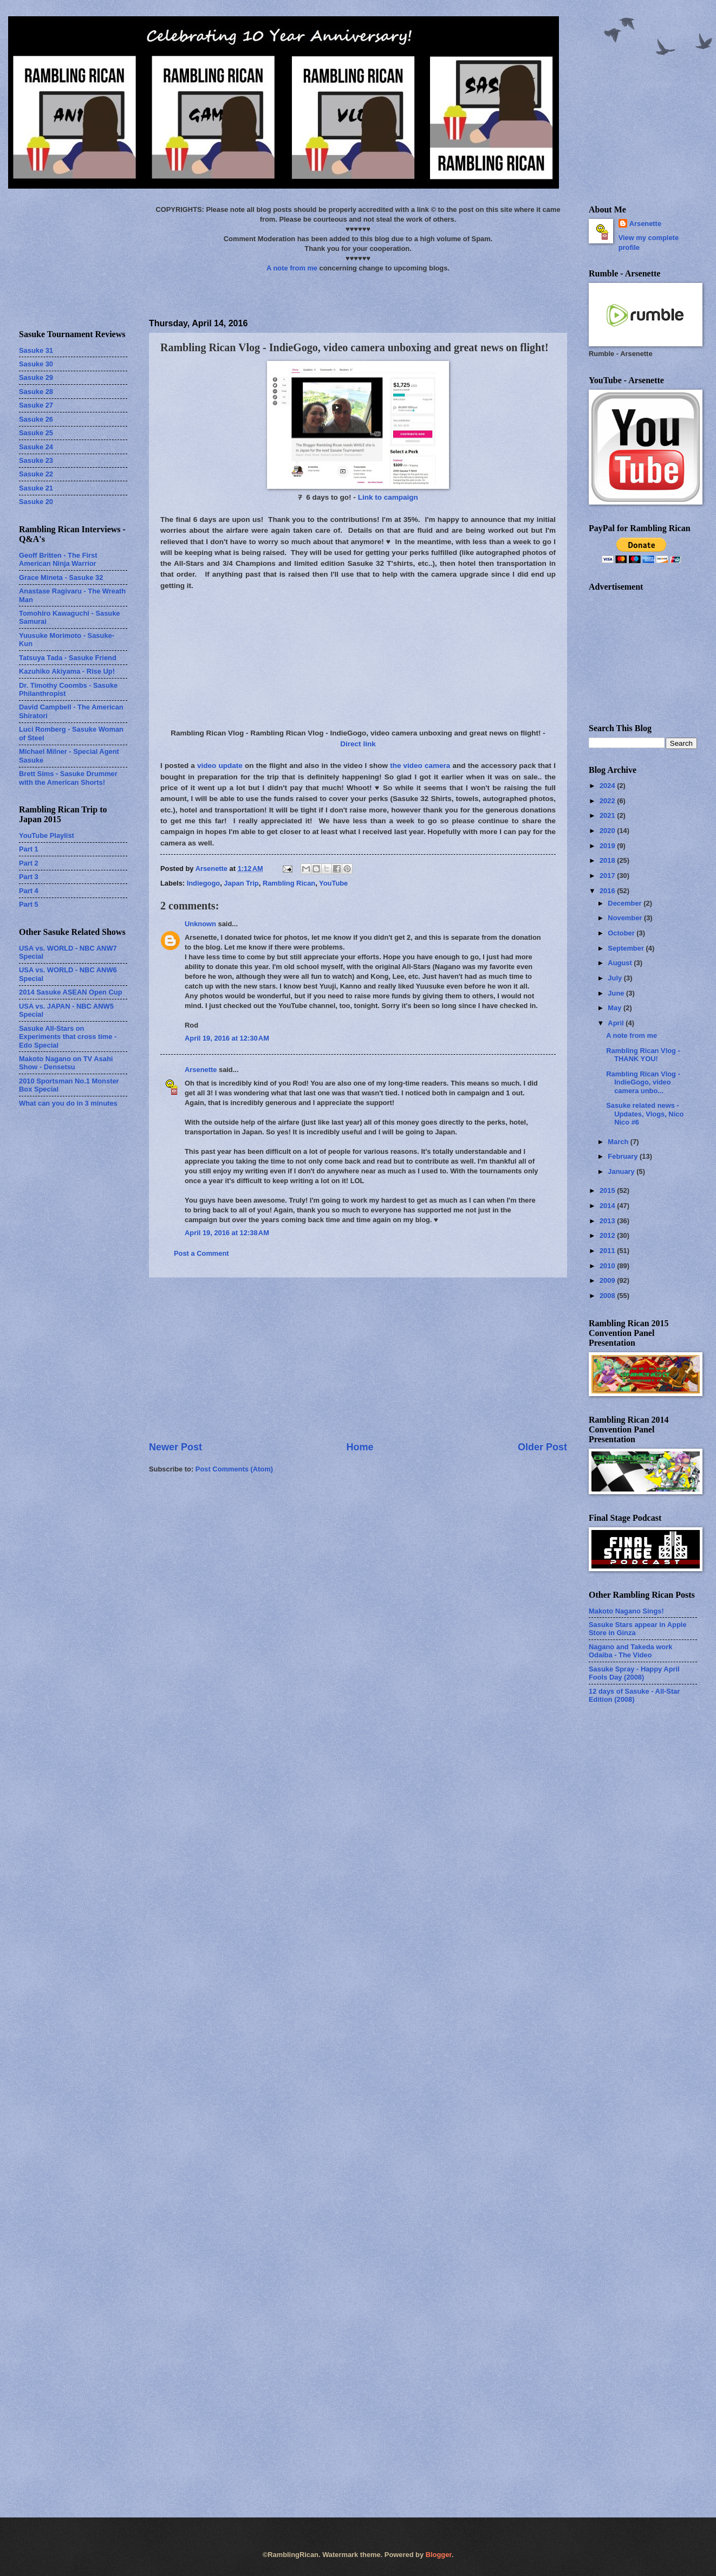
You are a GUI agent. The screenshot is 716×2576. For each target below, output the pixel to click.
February (624, 1156)
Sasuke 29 (36, 377)
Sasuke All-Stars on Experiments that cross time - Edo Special (67, 1036)
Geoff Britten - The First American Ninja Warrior (58, 559)
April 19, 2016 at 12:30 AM (227, 1038)
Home (359, 1447)
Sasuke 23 (36, 460)
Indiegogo (203, 883)
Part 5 (28, 904)
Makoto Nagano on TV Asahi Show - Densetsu (66, 1063)
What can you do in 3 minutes (68, 1103)
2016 (608, 891)
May (615, 1008)
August (621, 963)
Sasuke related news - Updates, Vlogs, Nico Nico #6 (645, 1113)
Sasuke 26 (36, 419)
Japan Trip (241, 883)
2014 (608, 1206)
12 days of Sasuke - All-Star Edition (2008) (634, 1695)
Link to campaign (388, 497)
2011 (608, 1251)
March (619, 1142)
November (626, 918)
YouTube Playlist (46, 835)
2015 (608, 1190)
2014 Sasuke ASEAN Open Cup (70, 992)
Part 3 (28, 877)
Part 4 (28, 891)
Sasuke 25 (36, 433)
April (617, 1023)
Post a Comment (201, 1253)
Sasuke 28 (36, 392)
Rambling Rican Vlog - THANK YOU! (643, 1055)
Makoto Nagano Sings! (626, 1611)
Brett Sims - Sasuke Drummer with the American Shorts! (68, 778)
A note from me (291, 268)
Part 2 (28, 863)
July (615, 978)
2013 (608, 1221)
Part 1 (28, 849)
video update (220, 765)
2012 (608, 1235)
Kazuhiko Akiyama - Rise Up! (67, 671)
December (625, 903)
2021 (608, 815)
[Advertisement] (73, 259)
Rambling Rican (289, 883)
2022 (608, 801)
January (622, 1171)
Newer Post (175, 1447)
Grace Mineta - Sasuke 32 (61, 577)
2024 (608, 786)
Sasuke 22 (36, 474)
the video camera (420, 765)
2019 (608, 846)
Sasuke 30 (36, 364)
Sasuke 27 (36, 405)
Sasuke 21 (36, 488)
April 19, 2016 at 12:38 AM (227, 1233)
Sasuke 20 (36, 502)
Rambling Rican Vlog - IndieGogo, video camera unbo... (643, 1082)
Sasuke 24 (36, 447)
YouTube (333, 883)
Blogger (439, 2555)
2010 (608, 1266)
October (622, 933)
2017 (608, 875)
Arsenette (201, 1070)
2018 (608, 860)
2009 (608, 1280)
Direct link (357, 744)
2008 (608, 1296)
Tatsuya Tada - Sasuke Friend (67, 658)
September (627, 948)
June (617, 993)
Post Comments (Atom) (234, 1469)
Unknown (200, 924)
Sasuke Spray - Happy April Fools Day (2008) (634, 1673)
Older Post (542, 1447)
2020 (608, 831)
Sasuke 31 (36, 350)
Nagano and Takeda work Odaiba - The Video (630, 1651)
